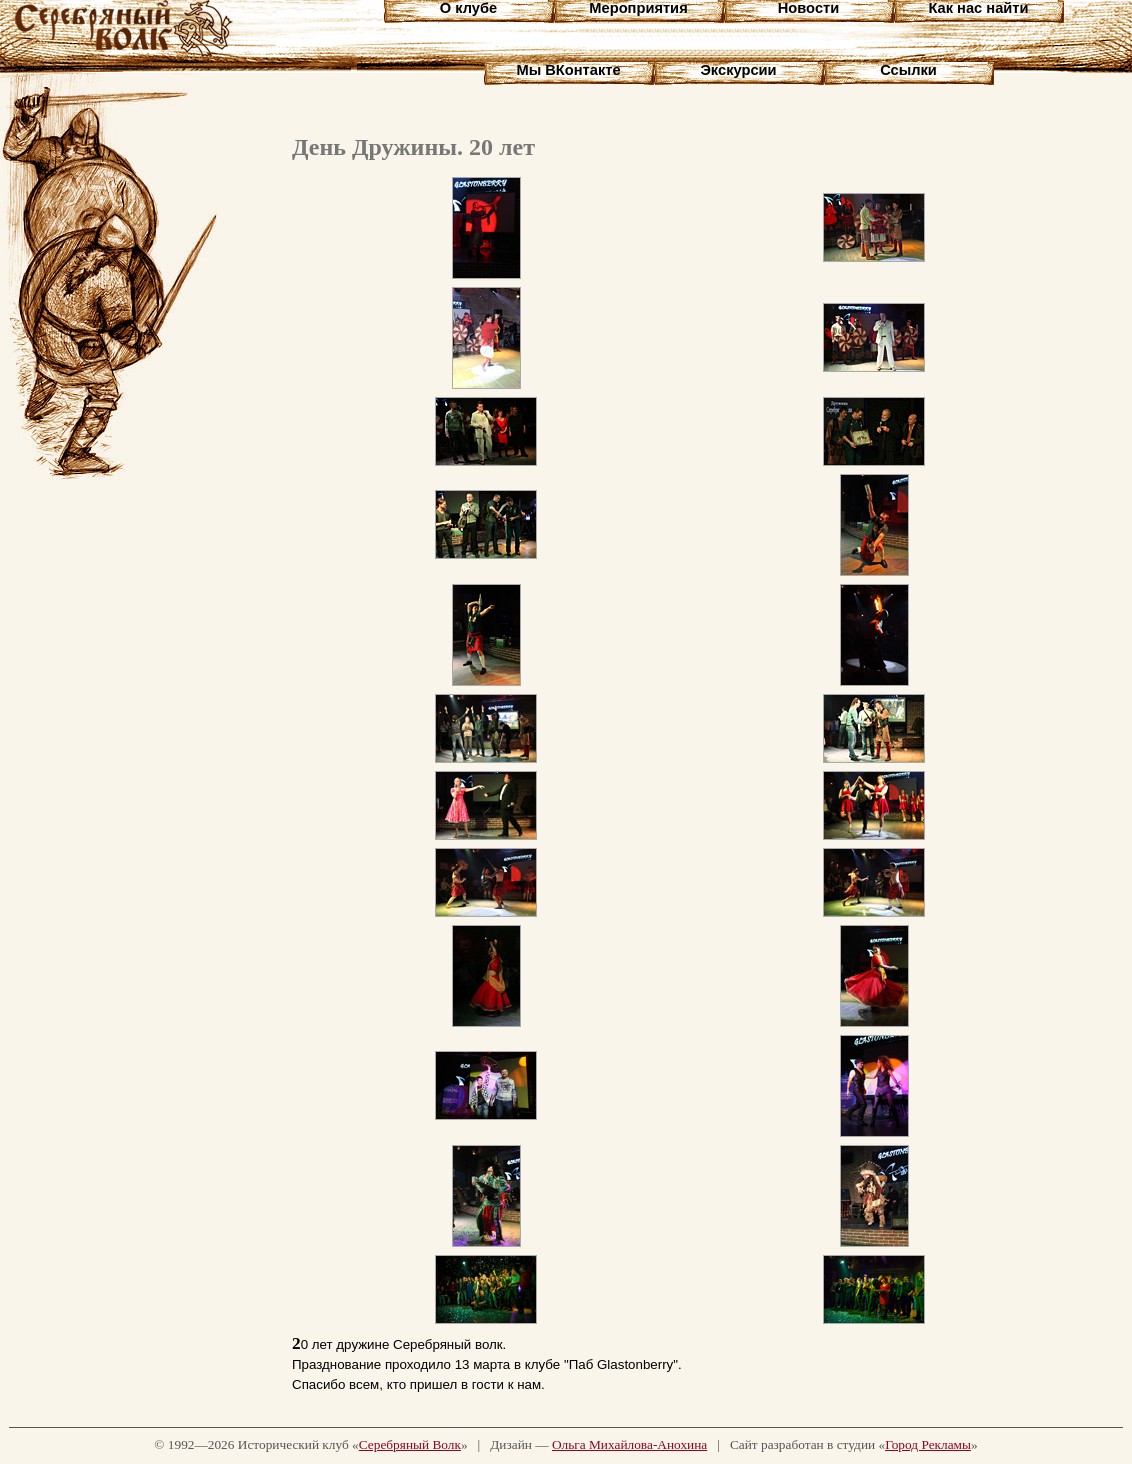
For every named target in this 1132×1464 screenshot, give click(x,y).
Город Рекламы (928, 1444)
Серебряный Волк (410, 1444)
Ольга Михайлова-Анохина (629, 1444)
